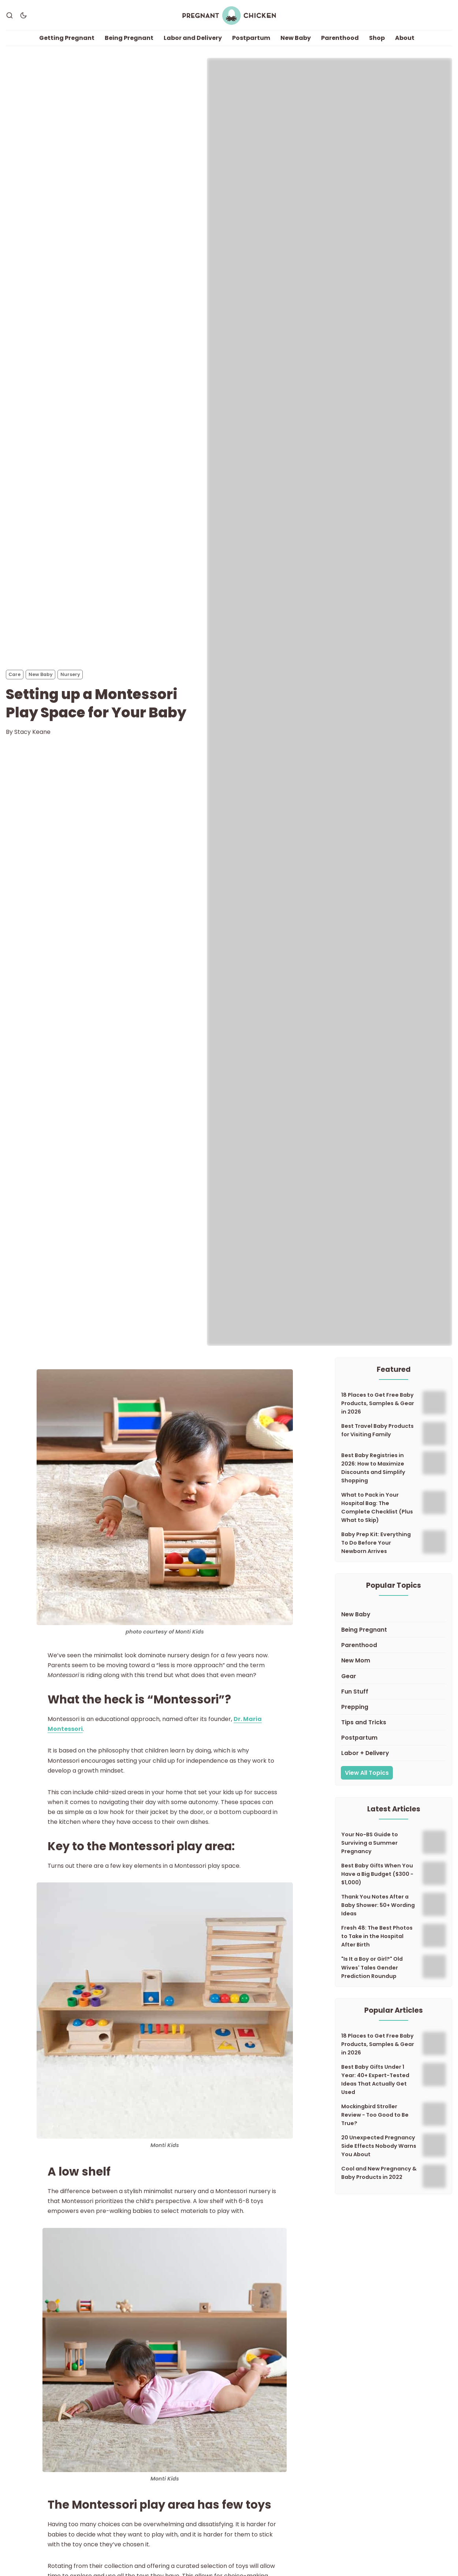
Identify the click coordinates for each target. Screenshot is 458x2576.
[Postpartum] (393, 1738)
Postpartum (251, 38)
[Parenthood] (393, 1645)
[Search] (9, 15)
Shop (377, 38)
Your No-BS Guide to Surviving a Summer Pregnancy (369, 1843)
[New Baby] (393, 1615)
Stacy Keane (32, 732)
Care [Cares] (14, 675)
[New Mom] (393, 1661)
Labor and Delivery (193, 38)
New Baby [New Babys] (41, 675)
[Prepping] (393, 1707)
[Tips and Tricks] (393, 1723)
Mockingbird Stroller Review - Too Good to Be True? (375, 2115)
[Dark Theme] (23, 15)
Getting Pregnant (66, 38)
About (404, 38)
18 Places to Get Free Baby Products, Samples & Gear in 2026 (377, 1404)
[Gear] (393, 1676)
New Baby (295, 38)
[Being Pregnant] (393, 1630)
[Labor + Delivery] (393, 1753)
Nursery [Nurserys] (70, 675)
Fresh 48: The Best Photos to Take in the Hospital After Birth (377, 1936)
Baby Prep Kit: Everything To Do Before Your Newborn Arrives (376, 1543)
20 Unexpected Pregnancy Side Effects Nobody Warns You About (378, 2146)
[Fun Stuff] (393, 1692)
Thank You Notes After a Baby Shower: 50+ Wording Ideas (378, 1905)
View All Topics (367, 1773)
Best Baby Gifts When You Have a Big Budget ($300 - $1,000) (377, 1874)
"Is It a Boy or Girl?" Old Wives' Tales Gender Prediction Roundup (372, 1968)
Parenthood (340, 38)
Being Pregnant (129, 38)
